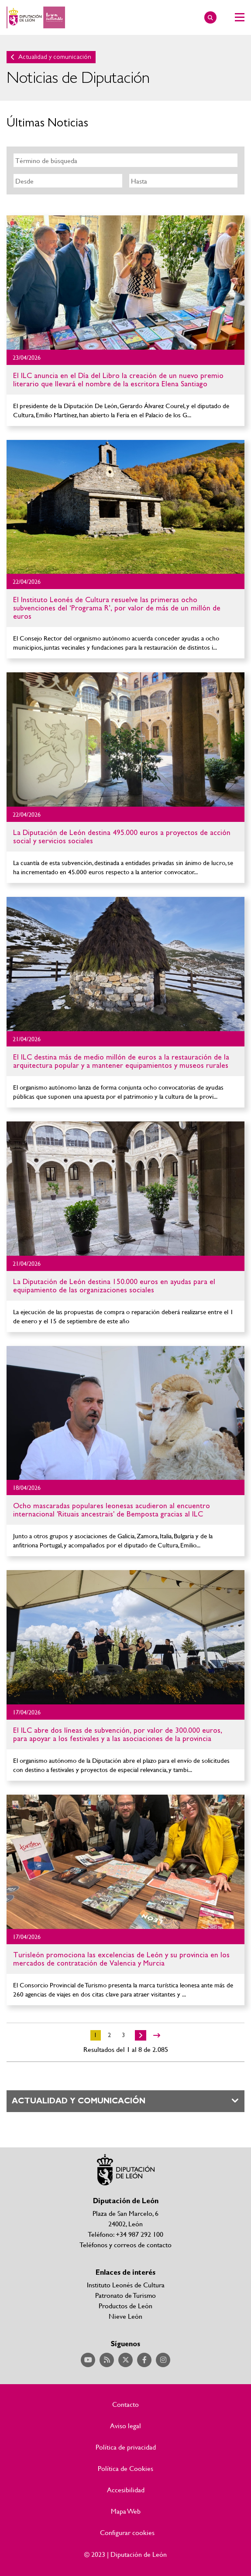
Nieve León (125, 2316)
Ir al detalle (125, 282)
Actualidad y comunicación (54, 57)
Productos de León (125, 2305)
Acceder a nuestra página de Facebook (144, 2360)
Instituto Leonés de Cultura (126, 2285)
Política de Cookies (125, 2468)
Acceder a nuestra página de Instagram (163, 2360)
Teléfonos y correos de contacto (125, 2244)
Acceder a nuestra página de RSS (107, 2360)
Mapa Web (126, 2511)
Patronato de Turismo (125, 2295)
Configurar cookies (127, 2532)
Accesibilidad (125, 2489)
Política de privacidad (126, 2446)
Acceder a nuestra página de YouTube (88, 2360)
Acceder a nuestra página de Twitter (125, 2360)
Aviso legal (125, 2425)
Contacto (125, 2404)
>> (157, 2035)
